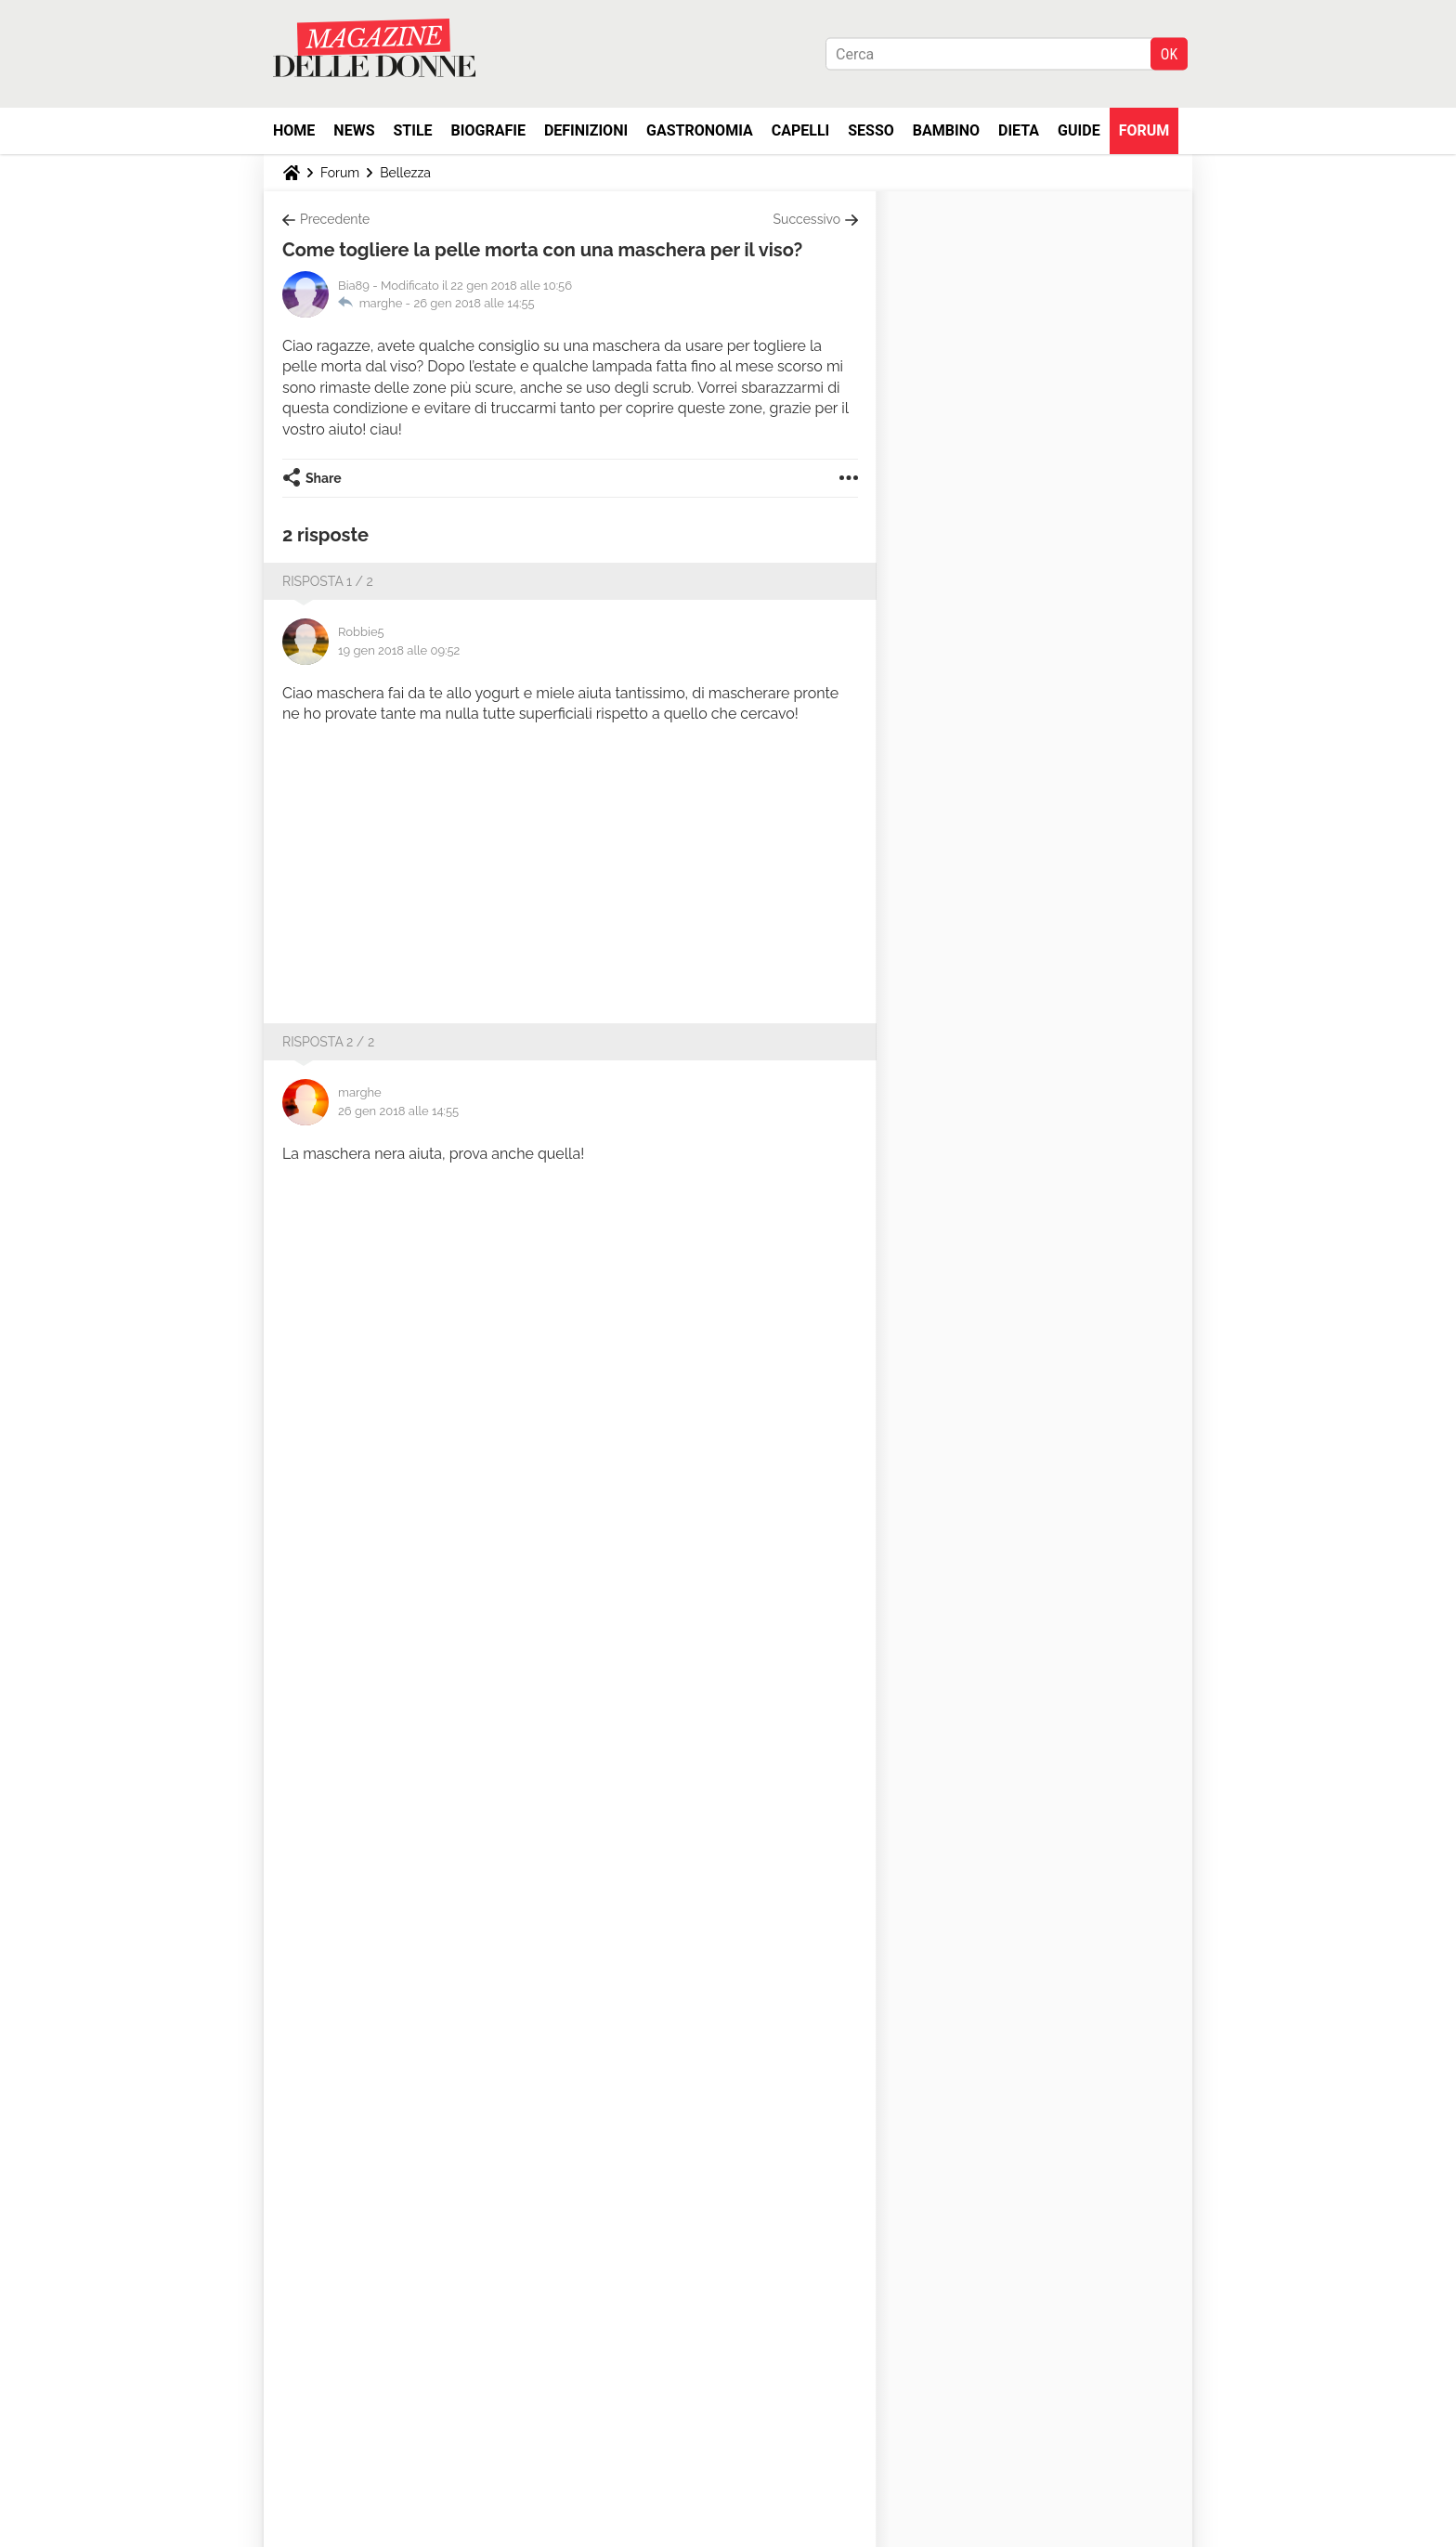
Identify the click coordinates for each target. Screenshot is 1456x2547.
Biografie (488, 130)
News (353, 130)
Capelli (801, 130)
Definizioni (586, 130)
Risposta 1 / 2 (327, 581)
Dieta (1018, 130)
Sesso (871, 130)
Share (324, 478)
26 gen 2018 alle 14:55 (473, 303)
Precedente (335, 219)
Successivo (807, 219)
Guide (1079, 130)
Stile (412, 130)
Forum (1144, 130)
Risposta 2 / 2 (328, 1041)
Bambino (946, 130)
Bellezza (405, 172)
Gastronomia (699, 130)
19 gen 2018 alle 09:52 (399, 650)
